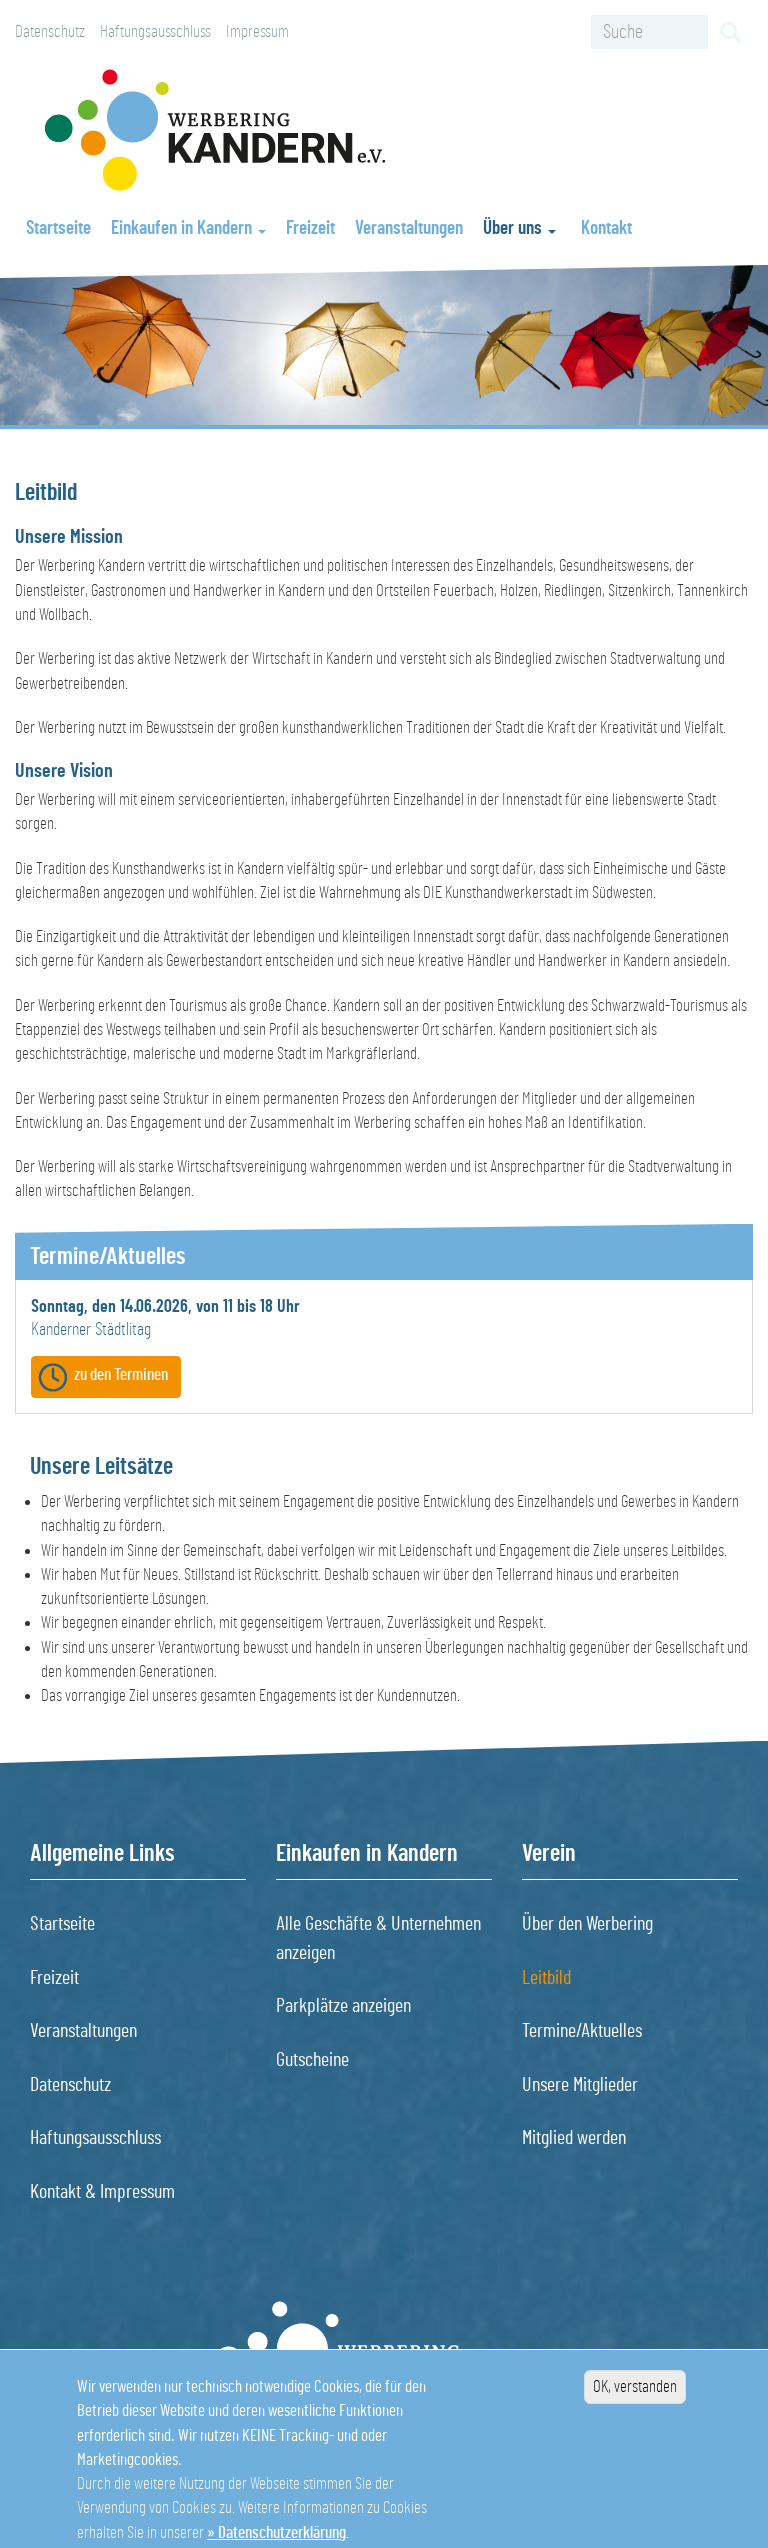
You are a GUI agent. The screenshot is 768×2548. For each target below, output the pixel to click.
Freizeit (310, 228)
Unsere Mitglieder (580, 2085)
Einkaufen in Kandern (188, 228)
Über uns (519, 228)
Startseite (58, 228)
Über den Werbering (587, 1924)
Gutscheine (312, 2060)
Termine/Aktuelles (582, 2031)
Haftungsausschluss (155, 31)
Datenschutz (50, 31)
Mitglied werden (574, 2138)
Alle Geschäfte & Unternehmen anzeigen (378, 1938)
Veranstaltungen (409, 228)
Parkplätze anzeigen (343, 2006)
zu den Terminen (121, 1374)
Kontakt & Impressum (102, 2192)
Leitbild (546, 1978)
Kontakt (606, 228)
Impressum (257, 31)
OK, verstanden (635, 2404)
